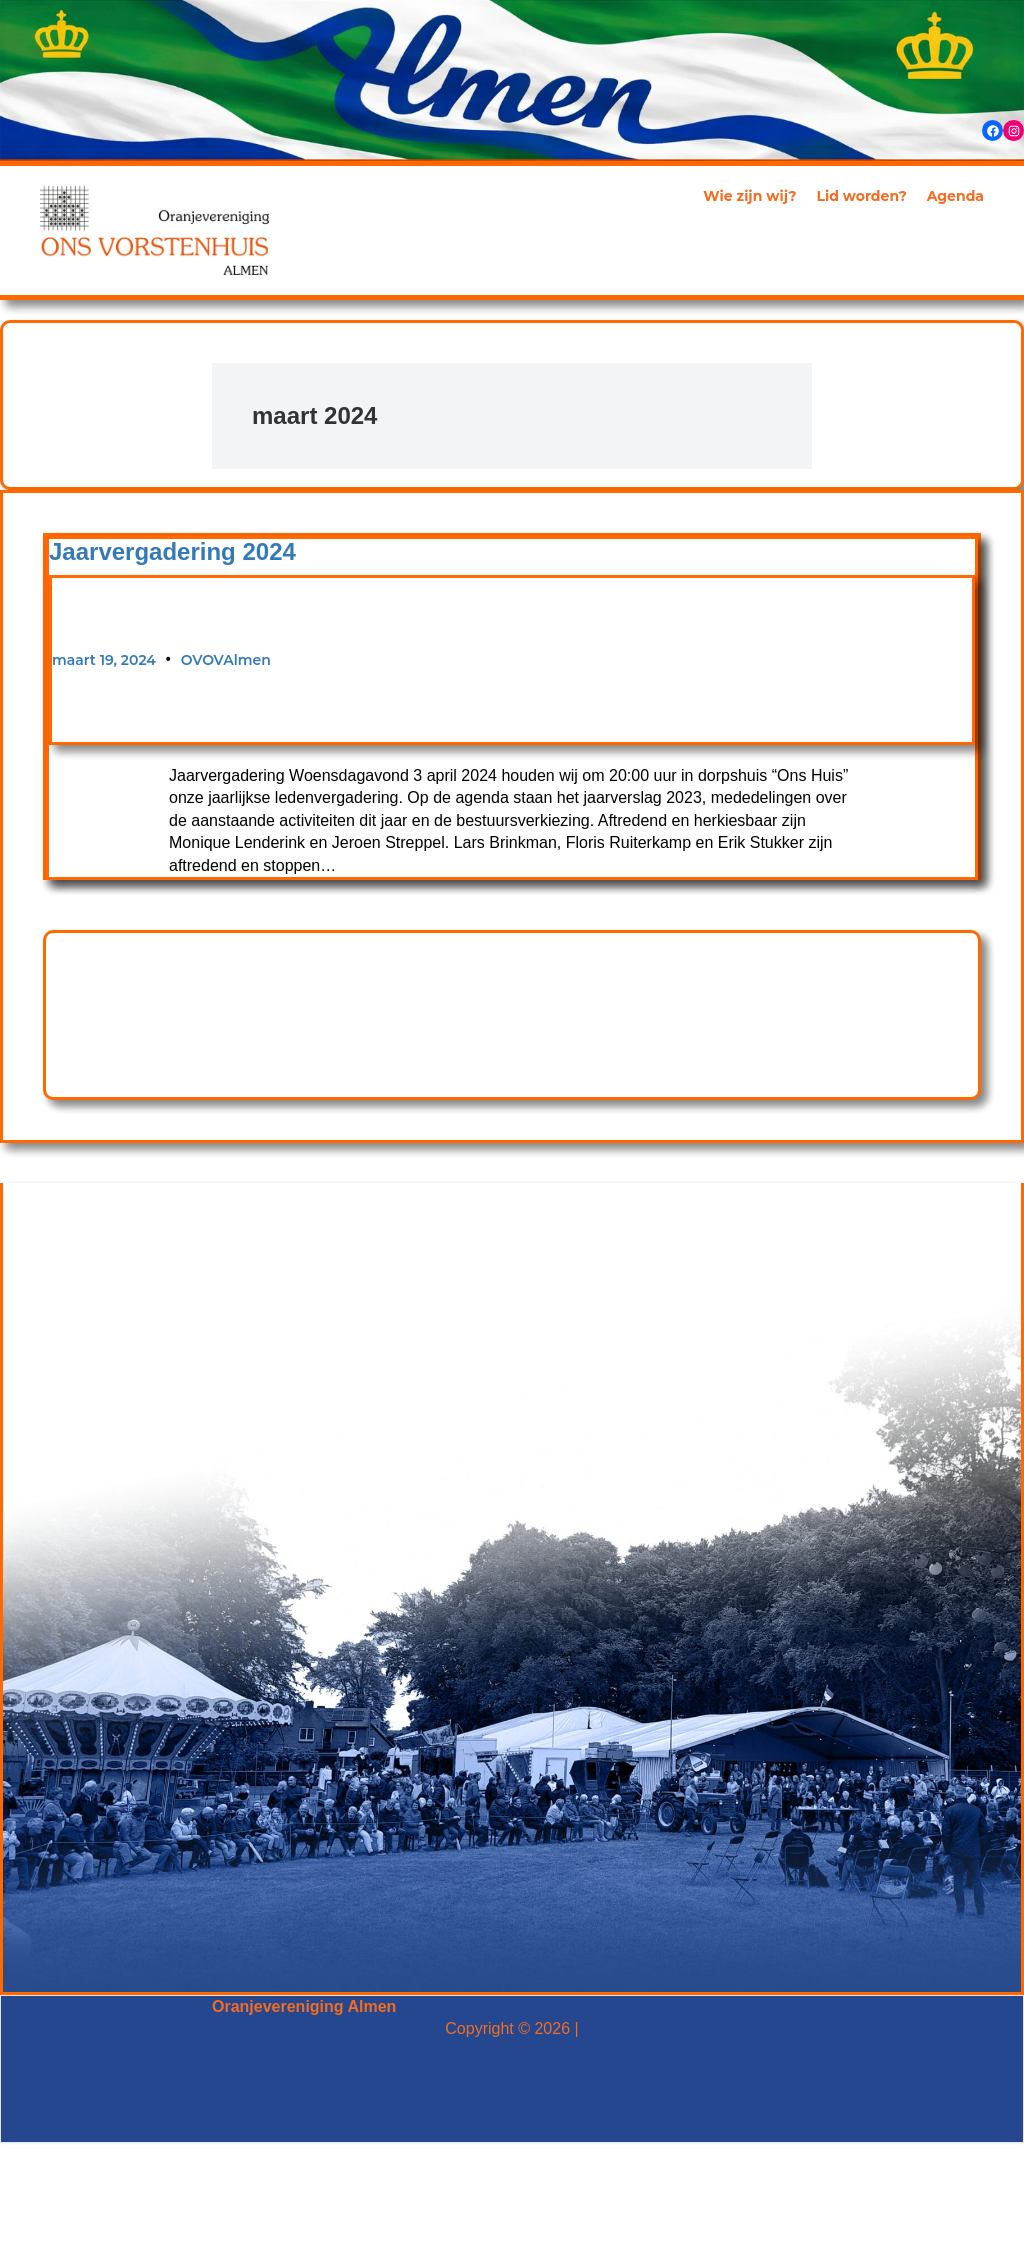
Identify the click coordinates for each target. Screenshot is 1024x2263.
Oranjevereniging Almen (304, 2006)
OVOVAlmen (226, 660)
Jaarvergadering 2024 (172, 552)
